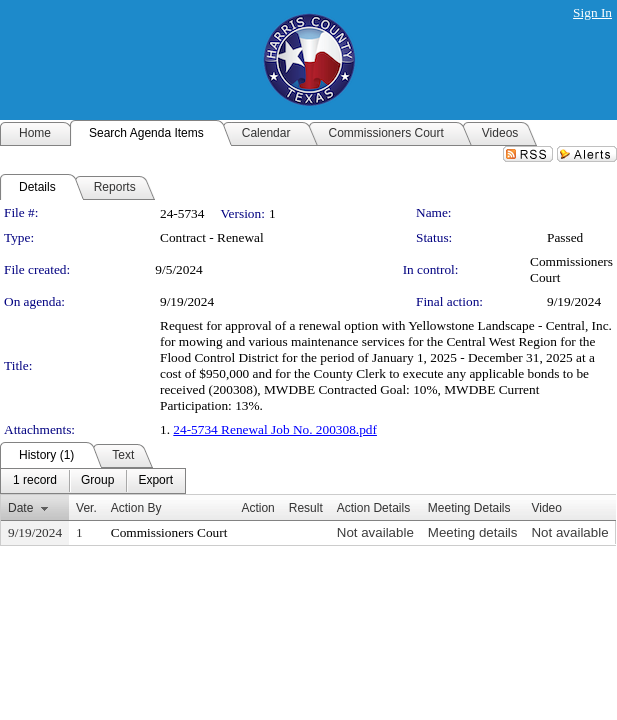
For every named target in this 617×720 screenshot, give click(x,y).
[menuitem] (35, 481)
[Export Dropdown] (155, 481)
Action (257, 508)
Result (306, 508)
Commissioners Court (169, 532)
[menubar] (93, 481)
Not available (375, 532)
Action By (136, 508)
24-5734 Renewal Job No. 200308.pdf (275, 429)
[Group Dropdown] (97, 481)
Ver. (86, 508)
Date (20, 508)
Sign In (592, 12)
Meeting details (473, 532)
